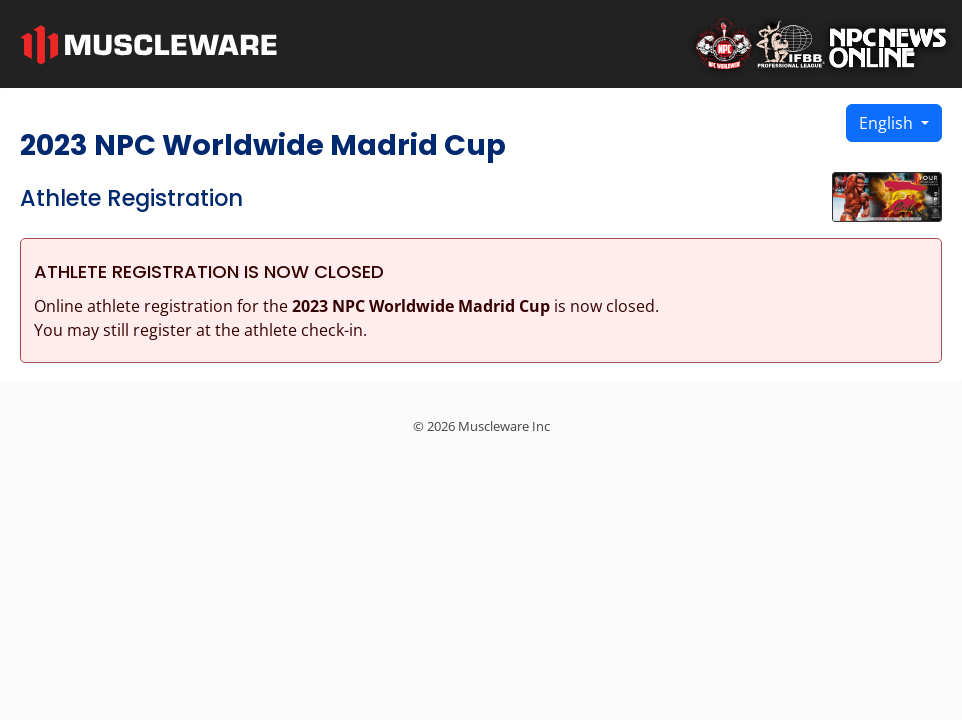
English (888, 123)
